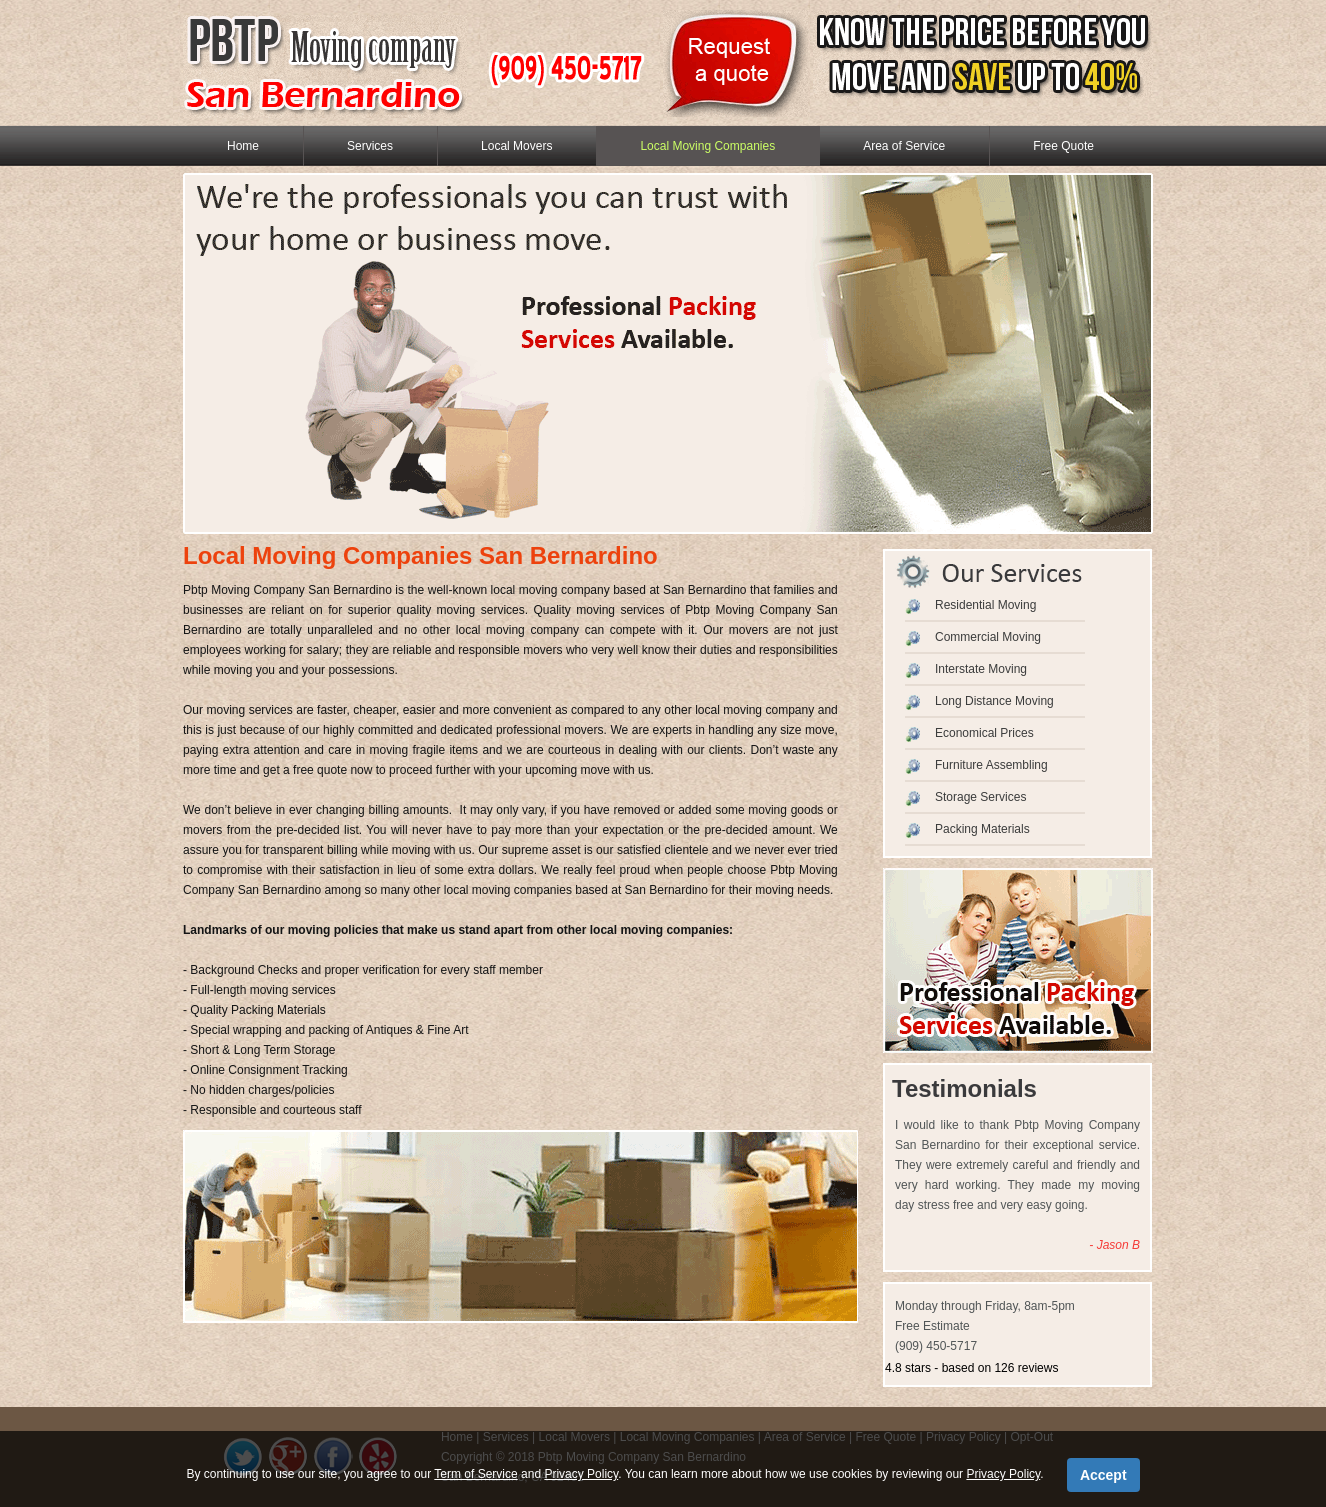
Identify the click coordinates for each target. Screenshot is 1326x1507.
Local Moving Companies (707, 146)
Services (370, 146)
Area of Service (904, 146)
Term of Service (475, 1474)
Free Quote (1063, 146)
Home (243, 146)
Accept (1103, 1475)
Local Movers (516, 146)
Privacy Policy (581, 1474)
